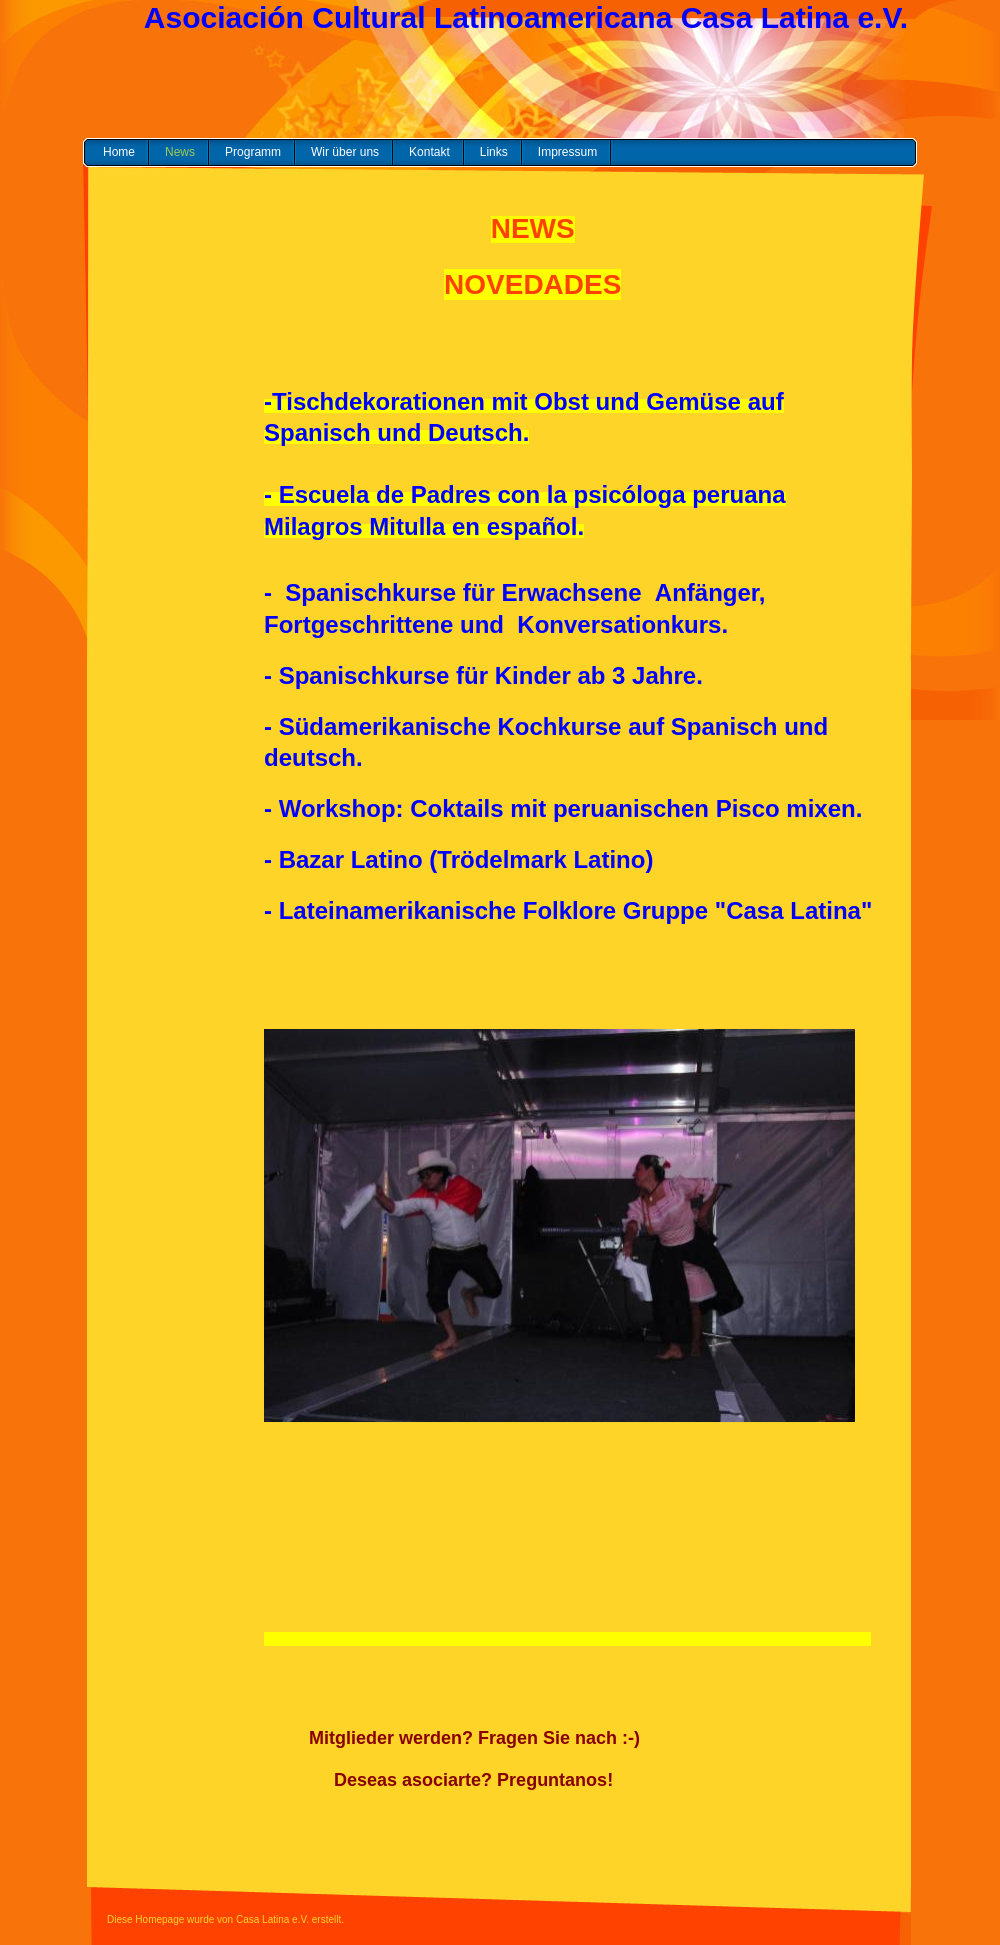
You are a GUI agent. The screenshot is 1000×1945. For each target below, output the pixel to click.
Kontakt (429, 152)
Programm (253, 152)
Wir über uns (345, 152)
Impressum (567, 152)
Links (494, 152)
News (180, 152)
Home (119, 152)
